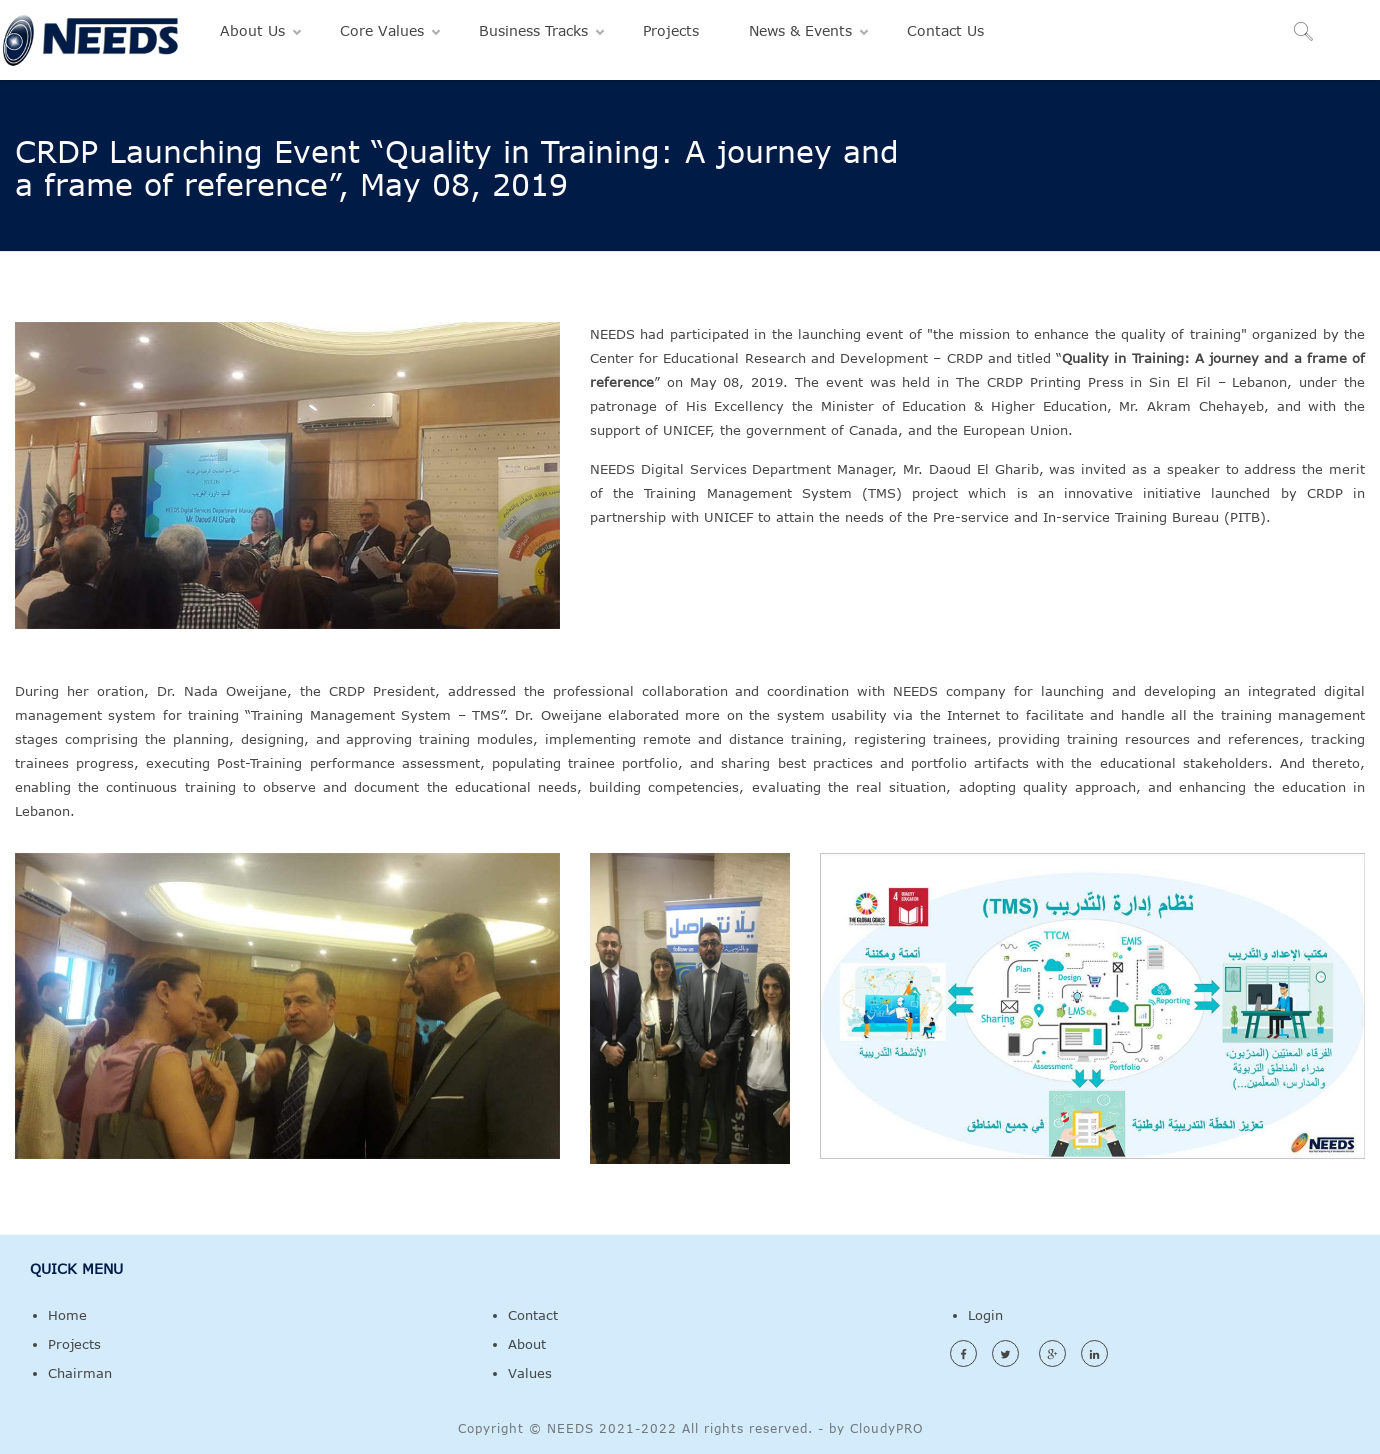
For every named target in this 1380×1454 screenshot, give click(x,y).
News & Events (800, 30)
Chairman (80, 1373)
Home (67, 1315)
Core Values (382, 30)
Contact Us (945, 30)
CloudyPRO (886, 1428)
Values (530, 1373)
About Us (252, 30)
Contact (533, 1315)
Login (985, 1315)
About (527, 1344)
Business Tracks (533, 30)
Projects (671, 30)
